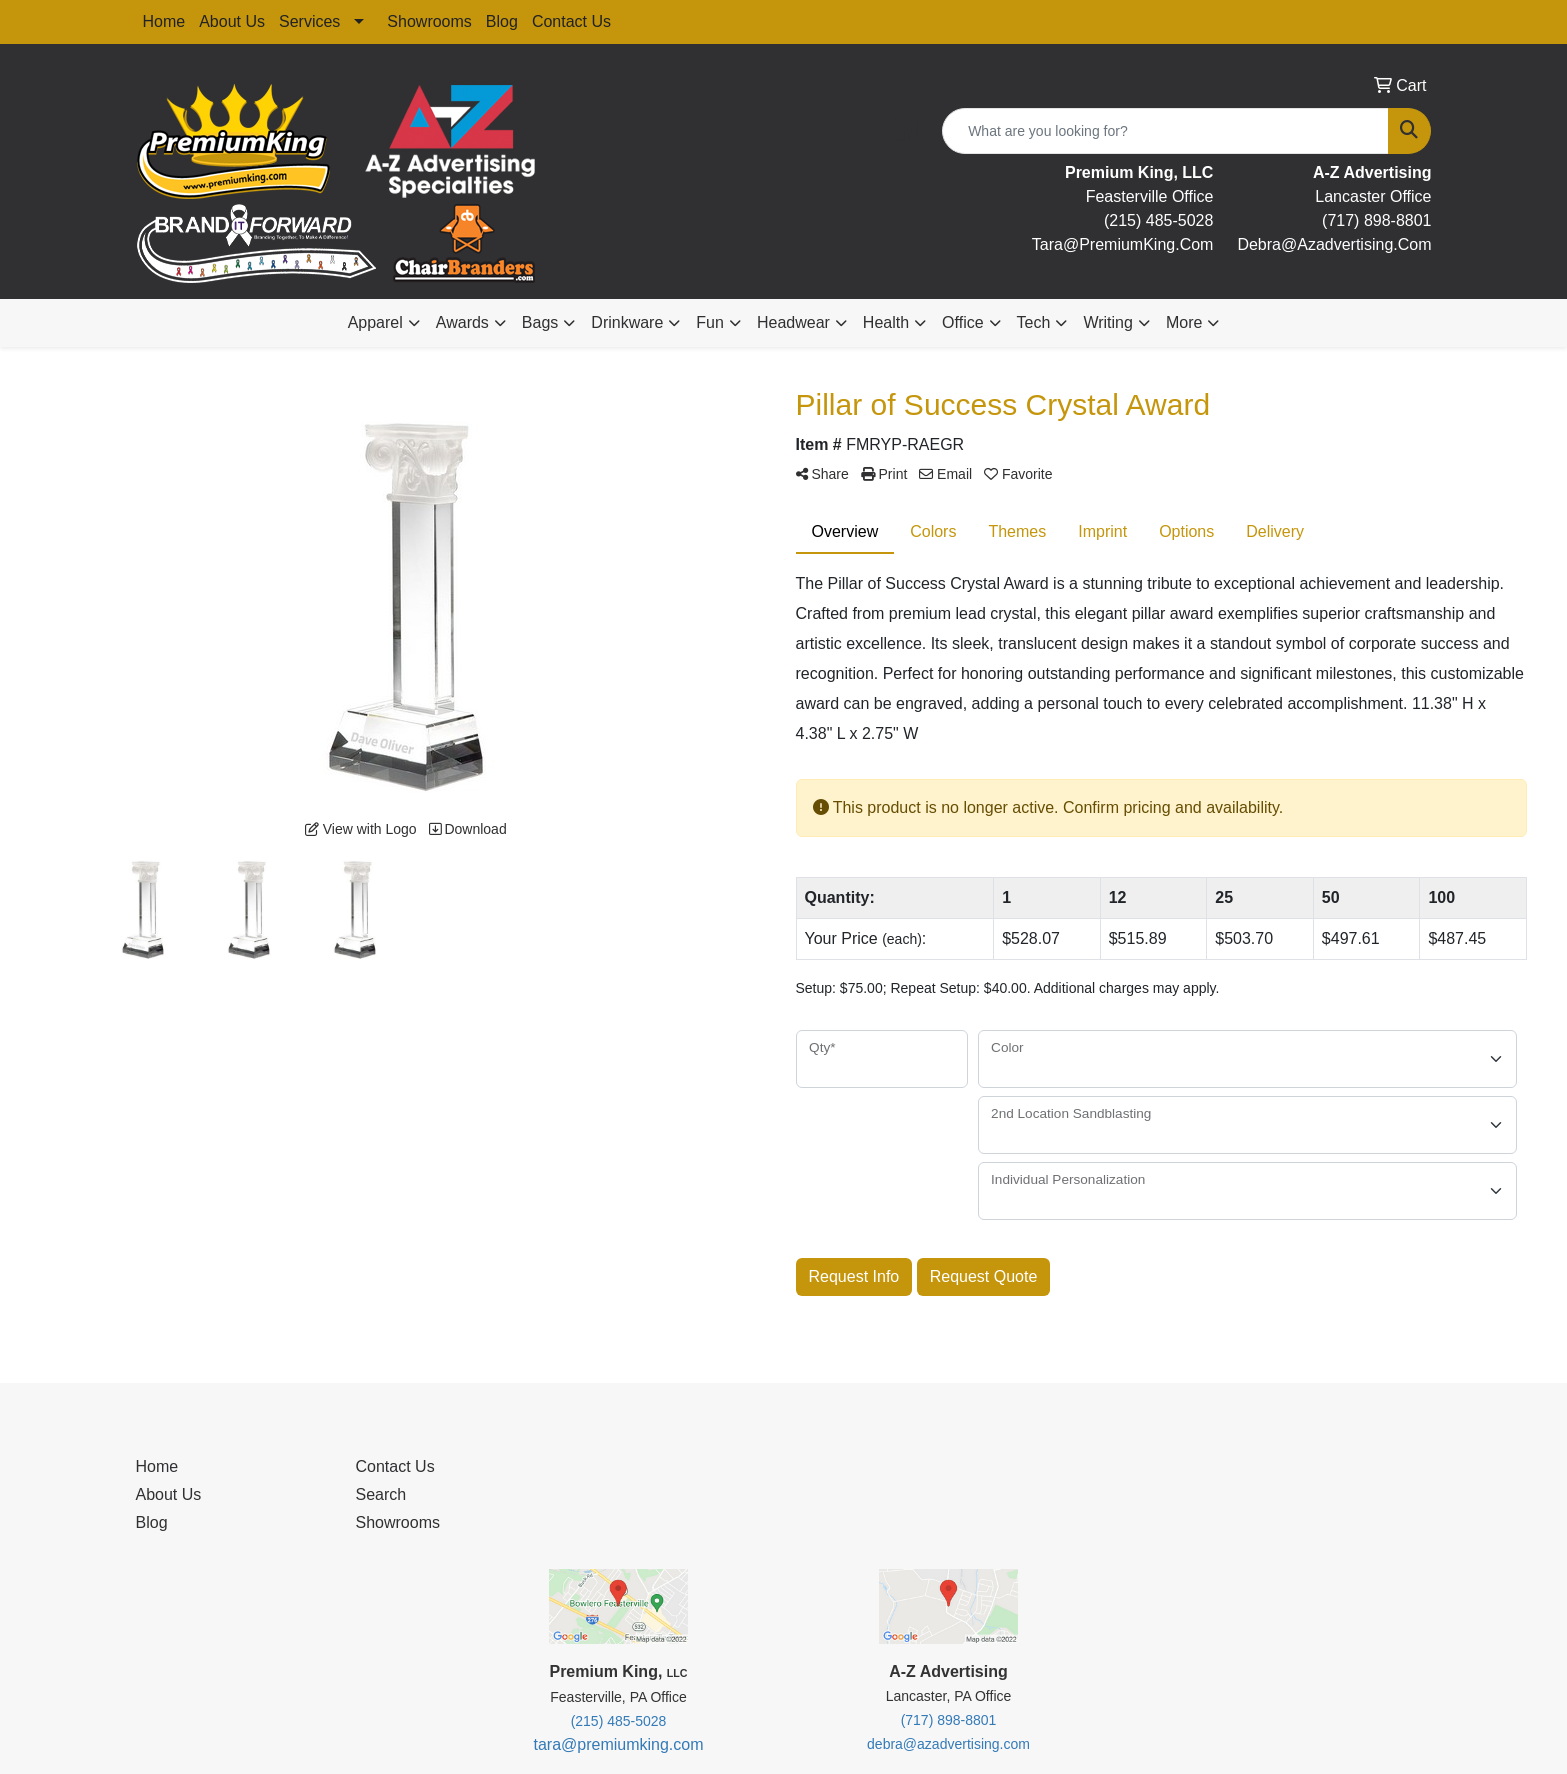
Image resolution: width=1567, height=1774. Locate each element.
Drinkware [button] (627, 322)
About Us (232, 21)
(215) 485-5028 (1158, 220)
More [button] (1184, 322)
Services (309, 21)
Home (164, 21)
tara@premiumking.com (618, 1744)
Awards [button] (462, 322)
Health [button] (886, 322)
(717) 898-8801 (1376, 220)
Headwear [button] (793, 322)
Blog (502, 21)
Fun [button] (710, 322)
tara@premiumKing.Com (1123, 244)
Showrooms (429, 21)
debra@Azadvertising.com (1334, 244)
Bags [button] (540, 322)
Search (381, 1494)
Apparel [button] (375, 322)
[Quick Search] (1165, 131)
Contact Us (571, 21)
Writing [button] (1108, 322)
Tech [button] (1034, 322)
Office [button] (963, 322)
